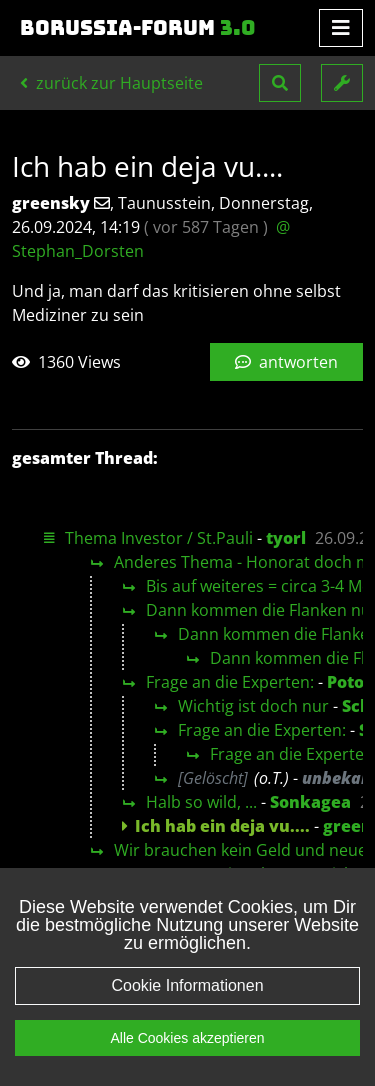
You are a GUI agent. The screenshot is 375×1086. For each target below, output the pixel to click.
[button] (280, 83)
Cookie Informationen (187, 1002)
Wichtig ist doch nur (253, 706)
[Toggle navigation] (341, 28)
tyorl (286, 538)
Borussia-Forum (138, 28)
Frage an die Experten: (230, 682)
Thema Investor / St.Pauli (159, 538)
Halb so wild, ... (201, 802)
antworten (286, 362)
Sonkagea (310, 802)
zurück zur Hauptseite (111, 83)
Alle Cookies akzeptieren (187, 1055)
